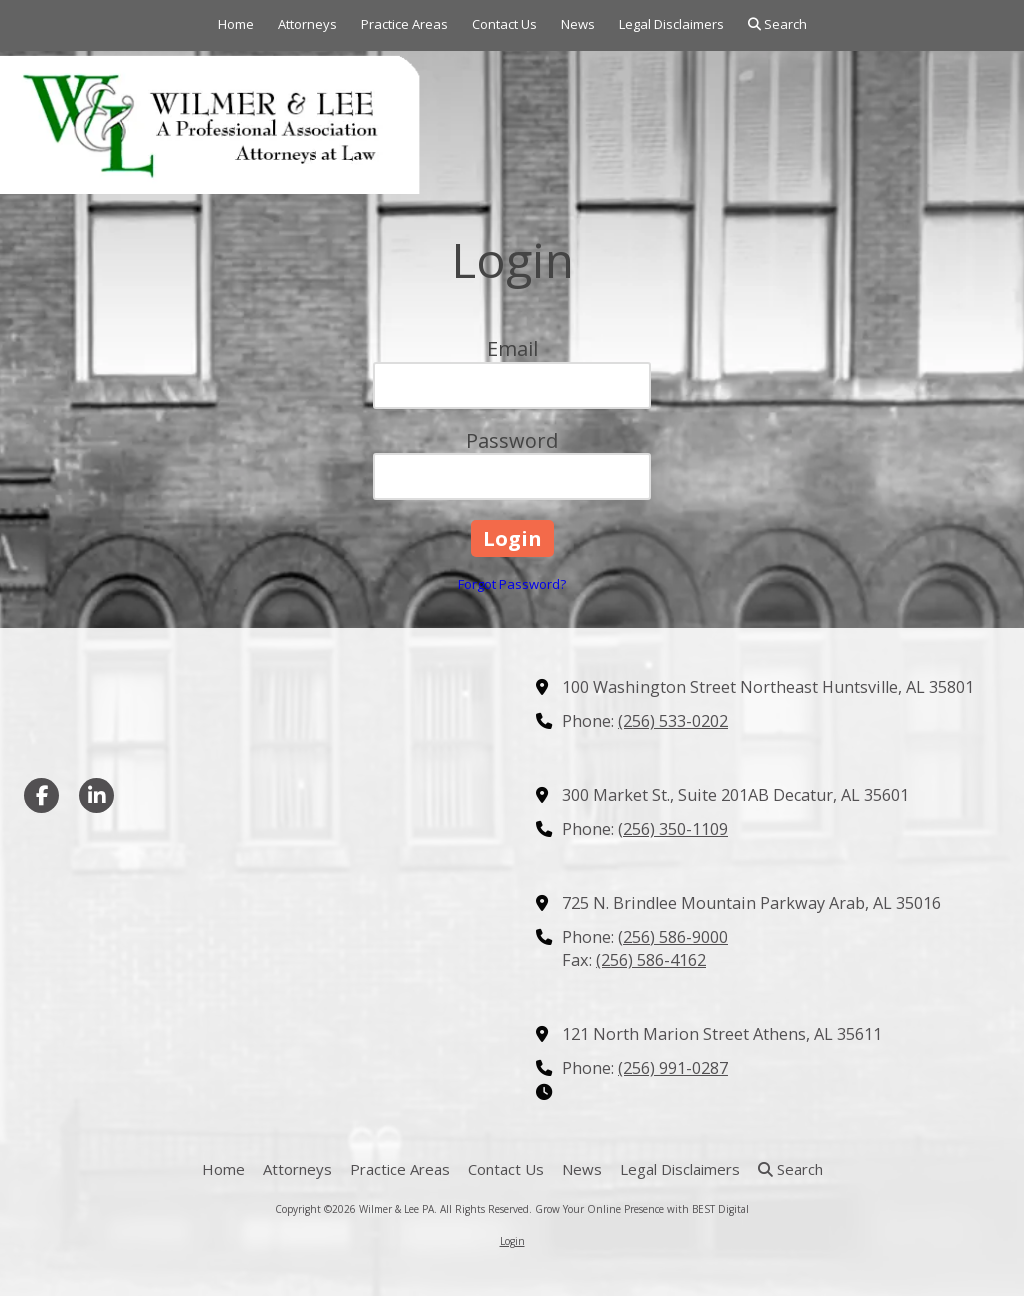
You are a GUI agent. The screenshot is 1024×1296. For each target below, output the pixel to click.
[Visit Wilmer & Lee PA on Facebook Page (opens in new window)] (41, 795)
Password (512, 440)
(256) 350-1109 (673, 829)
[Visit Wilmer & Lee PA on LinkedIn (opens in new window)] (96, 795)
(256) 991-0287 (673, 1068)
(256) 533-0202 (673, 721)
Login (512, 1241)
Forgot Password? (512, 584)
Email (512, 348)
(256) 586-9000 (673, 937)
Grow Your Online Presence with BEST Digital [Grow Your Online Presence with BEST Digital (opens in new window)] (642, 1209)
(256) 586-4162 (651, 960)
